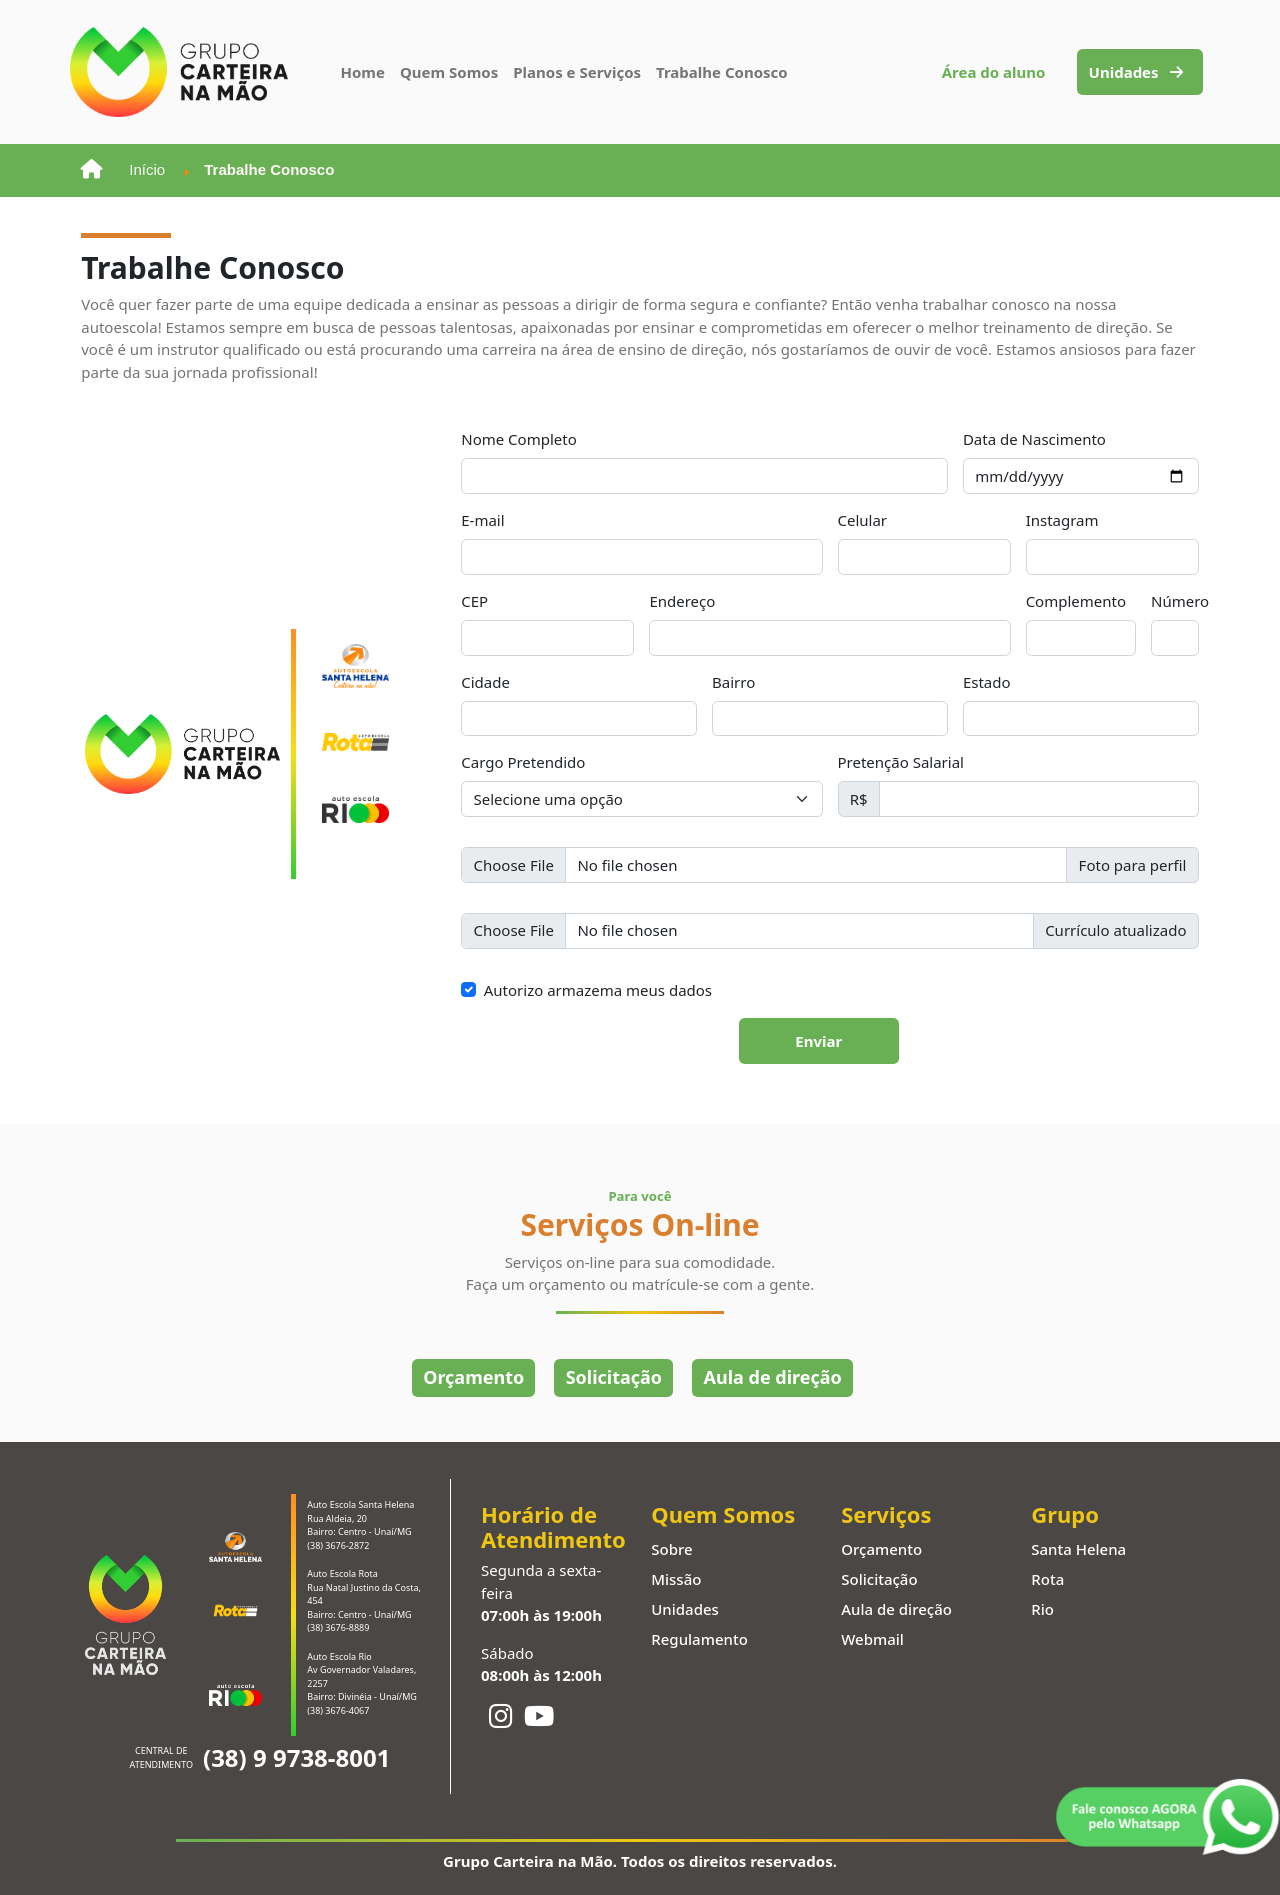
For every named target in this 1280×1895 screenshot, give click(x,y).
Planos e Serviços (577, 72)
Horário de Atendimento (553, 1527)
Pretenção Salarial (901, 762)
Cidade (485, 682)
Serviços (886, 1514)
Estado (987, 682)
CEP (474, 601)
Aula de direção (773, 1377)
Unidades (1136, 72)
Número (1180, 601)
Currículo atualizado (1115, 930)
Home (363, 72)
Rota (1047, 1579)
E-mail (482, 520)
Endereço (682, 601)
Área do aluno (994, 72)
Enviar (818, 1041)
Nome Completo (519, 439)
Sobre (671, 1549)
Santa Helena (1078, 1549)
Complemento (1076, 601)
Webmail (872, 1639)
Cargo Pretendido (523, 762)
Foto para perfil (1133, 865)
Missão (676, 1579)
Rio (1042, 1609)
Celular (863, 520)
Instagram (1062, 520)
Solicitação (614, 1377)
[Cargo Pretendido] (641, 799)
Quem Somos (449, 72)
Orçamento (473, 1377)
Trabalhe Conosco (722, 72)
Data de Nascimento (1034, 439)
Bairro (733, 682)
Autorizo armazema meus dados (598, 990)
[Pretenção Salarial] (1039, 799)
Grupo (1065, 1514)
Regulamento (699, 1639)
